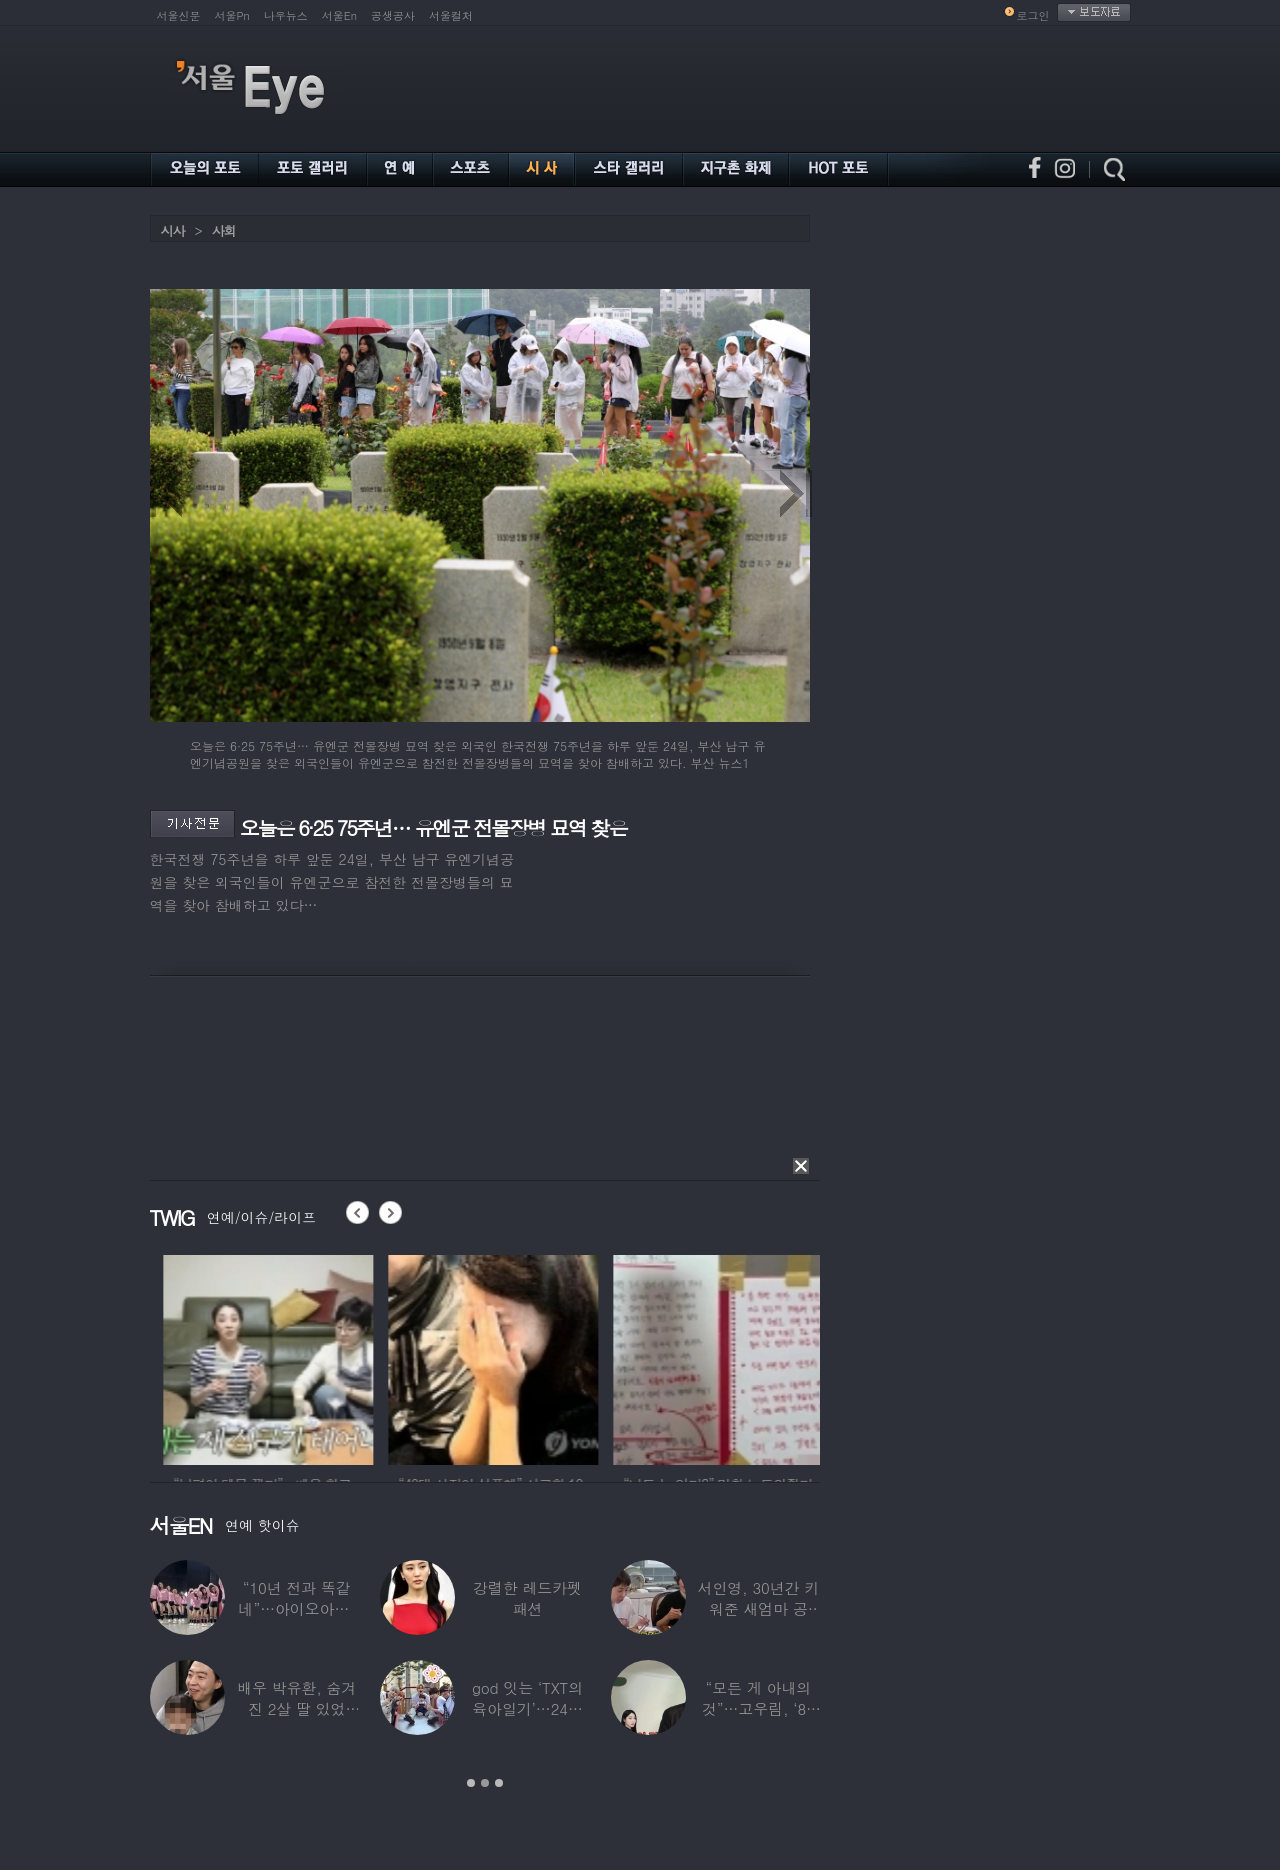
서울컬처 (451, 15)
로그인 (1033, 15)
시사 (173, 230)
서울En (339, 15)
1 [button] (471, 1783)
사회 (224, 230)
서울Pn (232, 15)
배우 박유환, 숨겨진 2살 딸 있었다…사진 (296, 1708)
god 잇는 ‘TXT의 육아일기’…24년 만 (526, 1708)
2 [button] (485, 1783)
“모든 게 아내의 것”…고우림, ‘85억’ (757, 1708)
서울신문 (179, 15)
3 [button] (499, 1783)
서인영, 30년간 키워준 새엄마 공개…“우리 (758, 1608)
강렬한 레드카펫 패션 (527, 1598)
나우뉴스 (286, 15)
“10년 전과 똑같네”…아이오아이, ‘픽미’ (296, 1608)
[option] (154, 1357)
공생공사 (393, 15)
